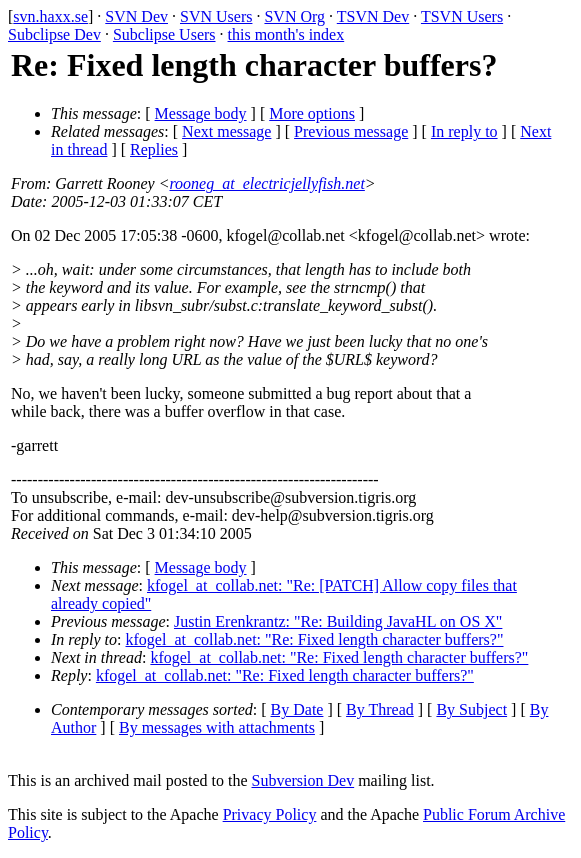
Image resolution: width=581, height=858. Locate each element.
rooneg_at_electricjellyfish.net (266, 183)
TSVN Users (462, 16)
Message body (201, 113)
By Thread (380, 709)
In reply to (464, 131)
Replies (154, 149)
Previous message (351, 131)
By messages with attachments (217, 727)
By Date (297, 709)
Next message (226, 131)
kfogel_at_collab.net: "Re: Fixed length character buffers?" (315, 639)
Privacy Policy (270, 814)
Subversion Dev (303, 780)
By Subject (471, 709)
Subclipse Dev (54, 34)
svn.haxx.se (50, 16)
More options (312, 113)
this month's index (286, 34)
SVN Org (294, 16)
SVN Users (216, 16)
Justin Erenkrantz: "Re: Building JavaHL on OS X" (338, 621)
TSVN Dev (373, 16)
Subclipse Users (164, 34)
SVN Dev (136, 16)
